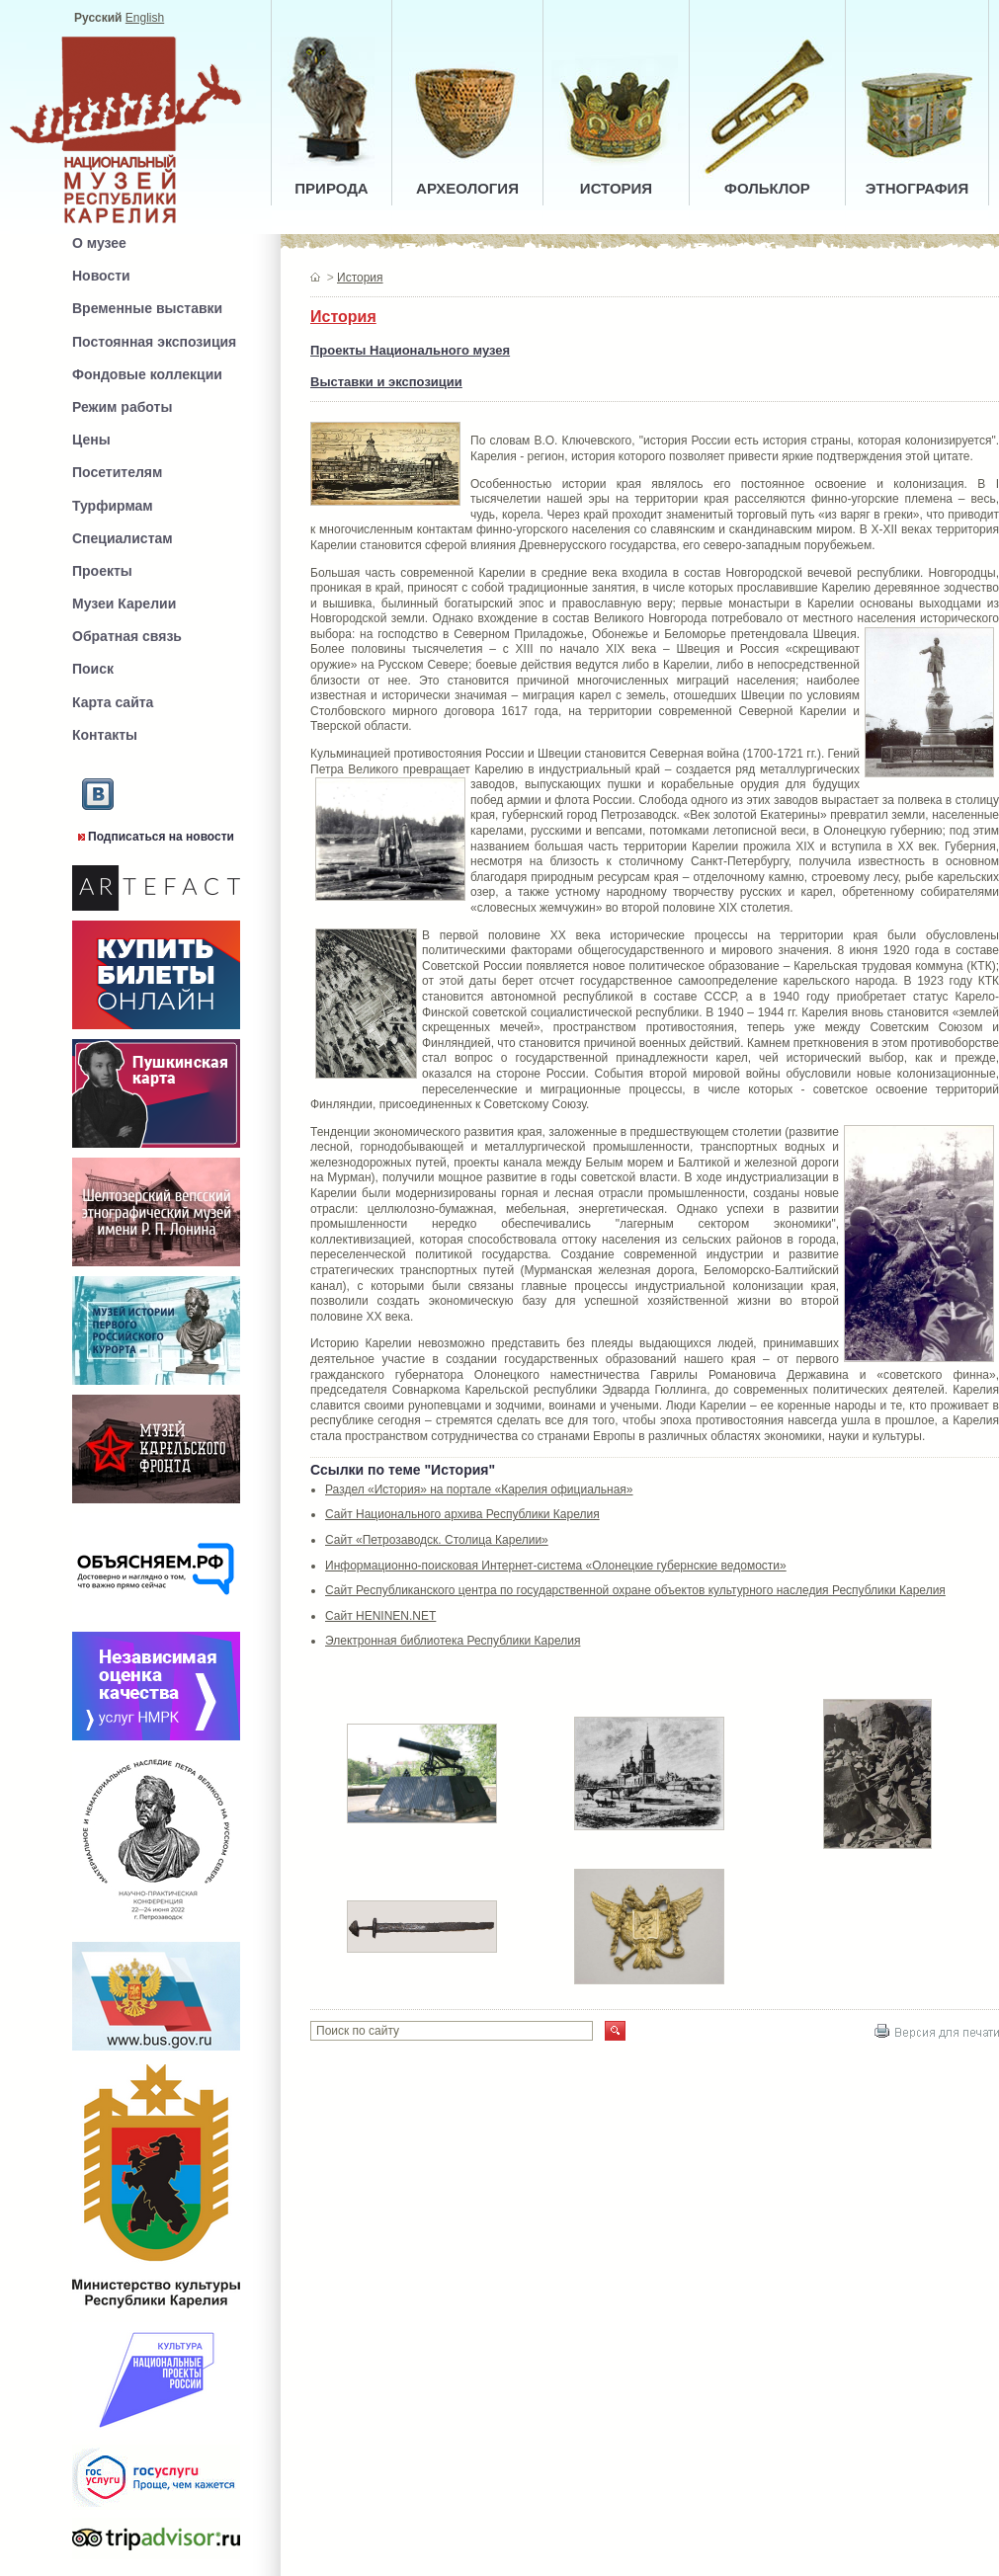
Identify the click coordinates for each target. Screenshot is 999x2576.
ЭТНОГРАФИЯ (917, 188)
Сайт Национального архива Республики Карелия (462, 1514)
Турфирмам (112, 506)
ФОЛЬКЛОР (767, 188)
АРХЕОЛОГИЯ (467, 188)
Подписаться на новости (161, 837)
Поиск (93, 669)
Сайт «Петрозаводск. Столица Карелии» (436, 1540)
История (360, 277)
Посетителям (117, 472)
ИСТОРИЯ (616, 188)
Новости (101, 275)
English (144, 18)
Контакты (104, 735)
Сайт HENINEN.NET (380, 1616)
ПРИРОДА (331, 188)
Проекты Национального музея (410, 350)
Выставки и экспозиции (386, 381)
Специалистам (122, 538)
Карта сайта (112, 702)
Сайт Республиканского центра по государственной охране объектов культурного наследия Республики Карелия (635, 1590)
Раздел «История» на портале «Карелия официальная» (479, 1489)
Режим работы (122, 407)
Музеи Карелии (124, 603)
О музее (99, 243)
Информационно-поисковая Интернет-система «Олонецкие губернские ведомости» (556, 1565)
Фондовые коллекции (147, 374)
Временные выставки (147, 308)
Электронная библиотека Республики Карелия (452, 1641)
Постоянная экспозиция (154, 342)
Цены (91, 439)
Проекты (102, 571)
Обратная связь (127, 636)
